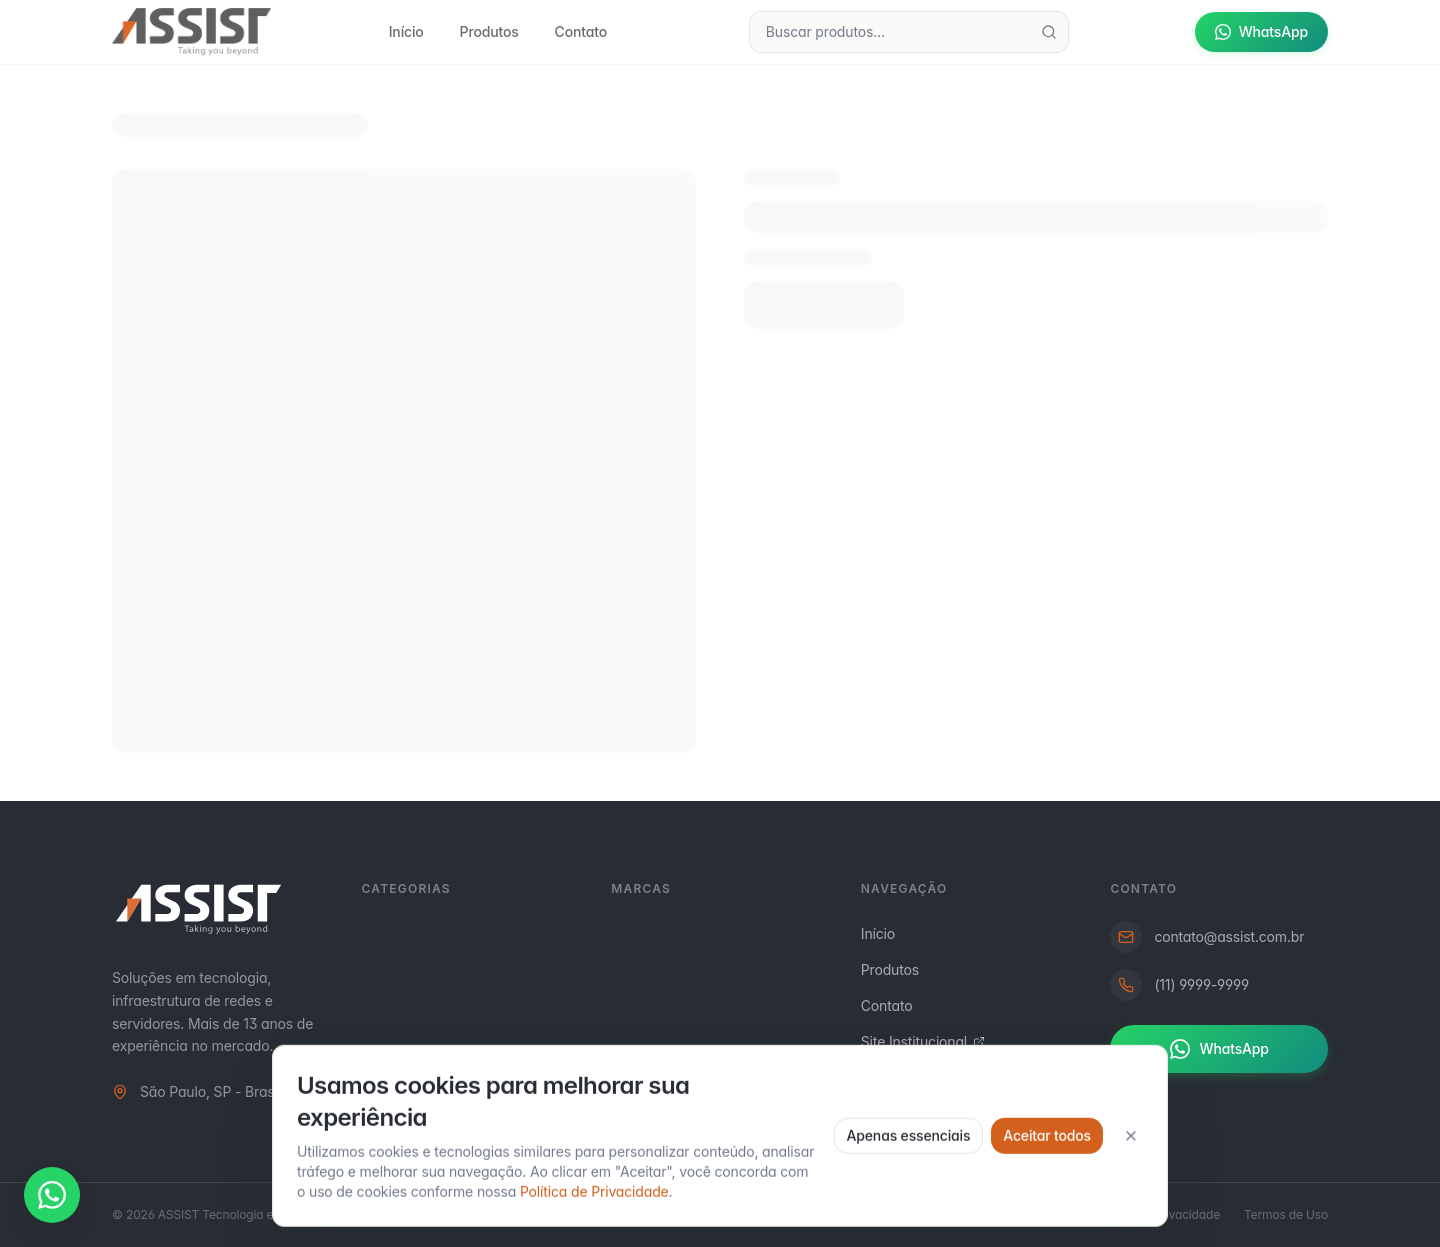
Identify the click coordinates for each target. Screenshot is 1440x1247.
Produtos (489, 31)
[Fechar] (1131, 1209)
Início (406, 31)
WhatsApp (1261, 31)
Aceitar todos (1047, 1208)
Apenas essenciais (909, 1208)
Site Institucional (923, 1041)
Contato (581, 31)
